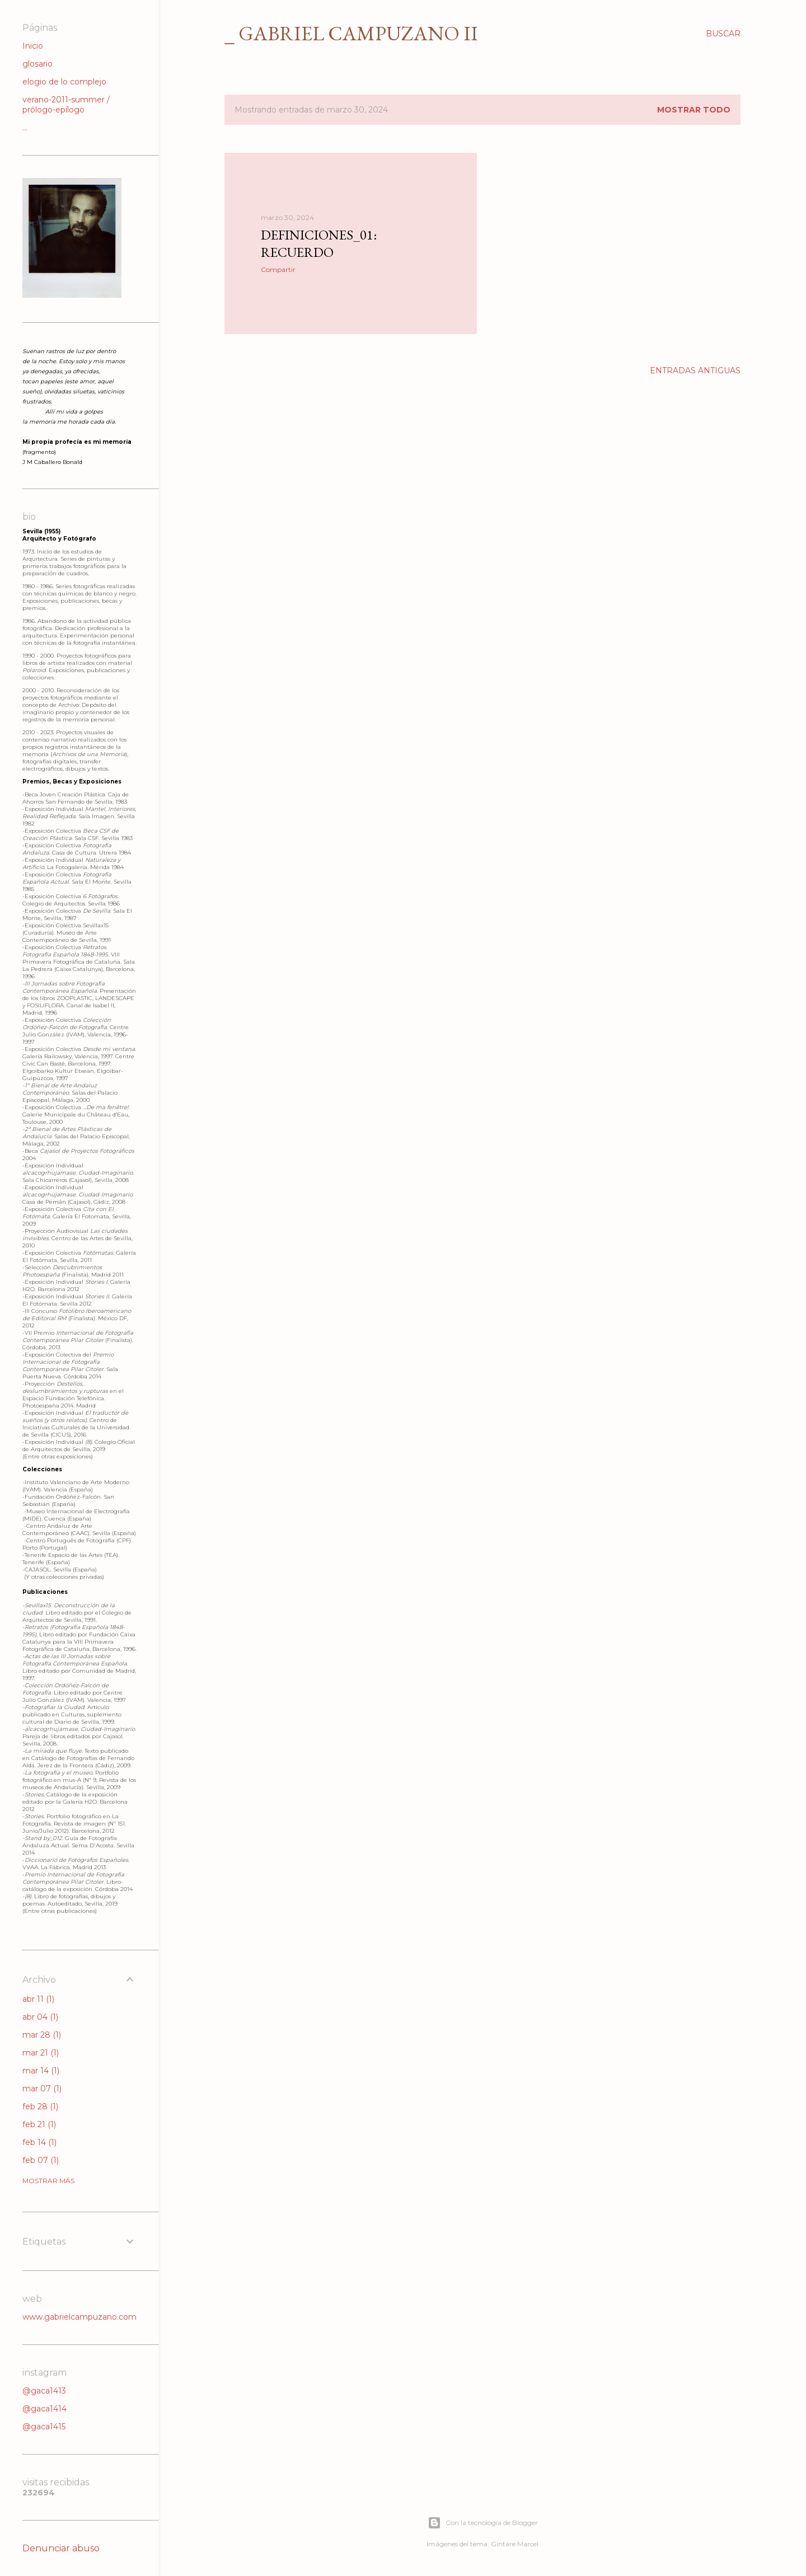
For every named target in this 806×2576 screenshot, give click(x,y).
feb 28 (40, 2106)
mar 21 (40, 2053)
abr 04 (40, 2017)
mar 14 (40, 2071)
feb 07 (40, 2160)
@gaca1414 (44, 2409)
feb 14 (39, 2142)
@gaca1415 (43, 2427)
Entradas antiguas (695, 370)
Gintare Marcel (514, 2544)
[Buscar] (723, 33)
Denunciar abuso (61, 2548)
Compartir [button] (278, 269)
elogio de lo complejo (64, 82)
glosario (37, 64)
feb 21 (39, 2124)
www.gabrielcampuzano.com (79, 2317)
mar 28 (41, 2035)
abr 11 (38, 1999)
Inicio (32, 46)
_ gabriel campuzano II (351, 33)
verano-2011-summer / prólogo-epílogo (66, 105)
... (24, 128)
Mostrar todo (693, 110)
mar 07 (42, 2089)
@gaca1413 (44, 2391)
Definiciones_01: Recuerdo (319, 243)
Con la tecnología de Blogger (483, 2523)
